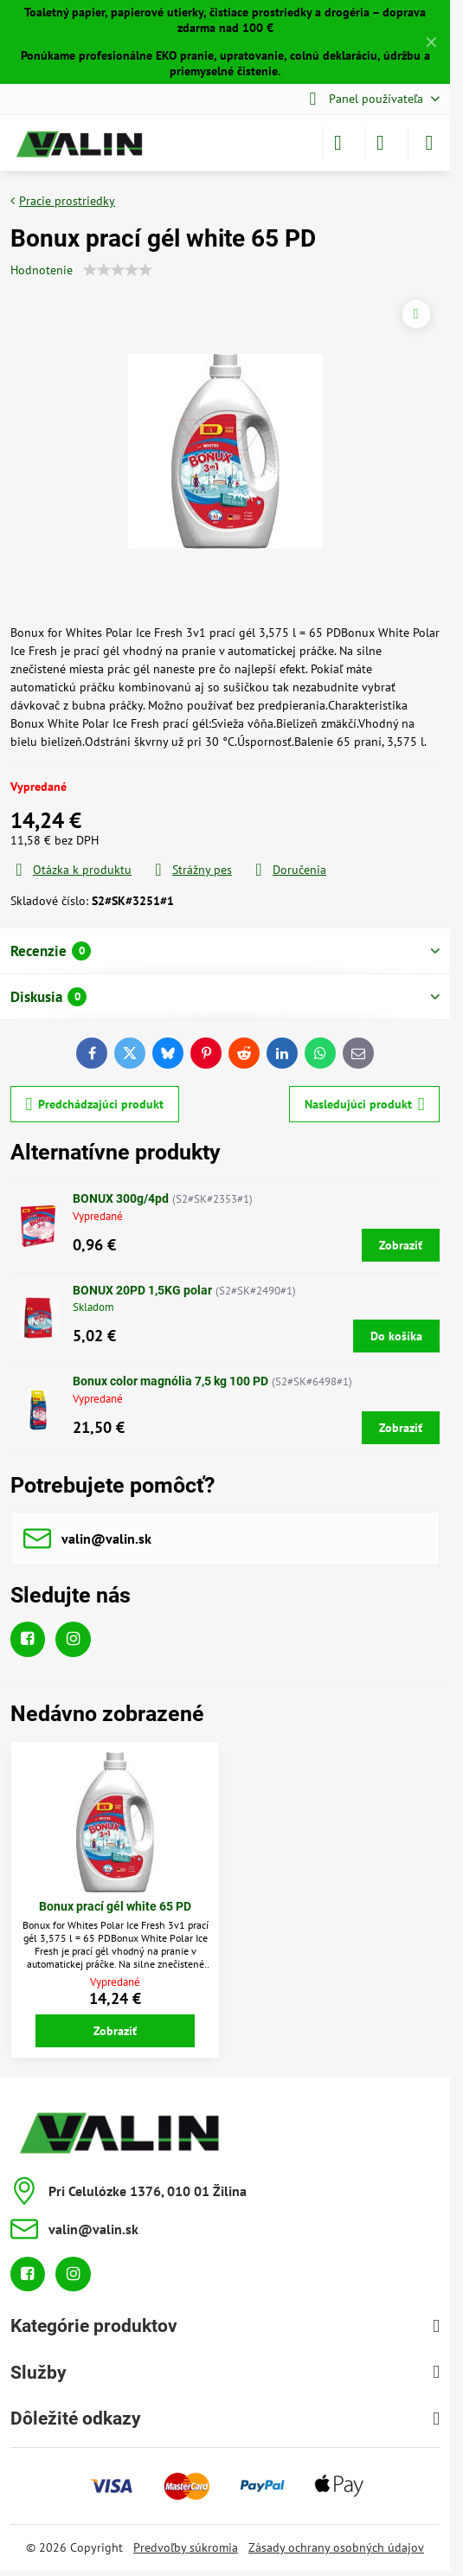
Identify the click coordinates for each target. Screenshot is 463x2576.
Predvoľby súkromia (185, 2547)
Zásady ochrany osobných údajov (336, 2547)
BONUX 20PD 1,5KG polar (142, 1290)
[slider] (117, 270)
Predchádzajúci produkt (95, 1104)
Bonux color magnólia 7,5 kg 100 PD (170, 1381)
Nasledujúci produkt (365, 1104)
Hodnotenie (41, 270)
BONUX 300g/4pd (121, 1198)
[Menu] (429, 142)
